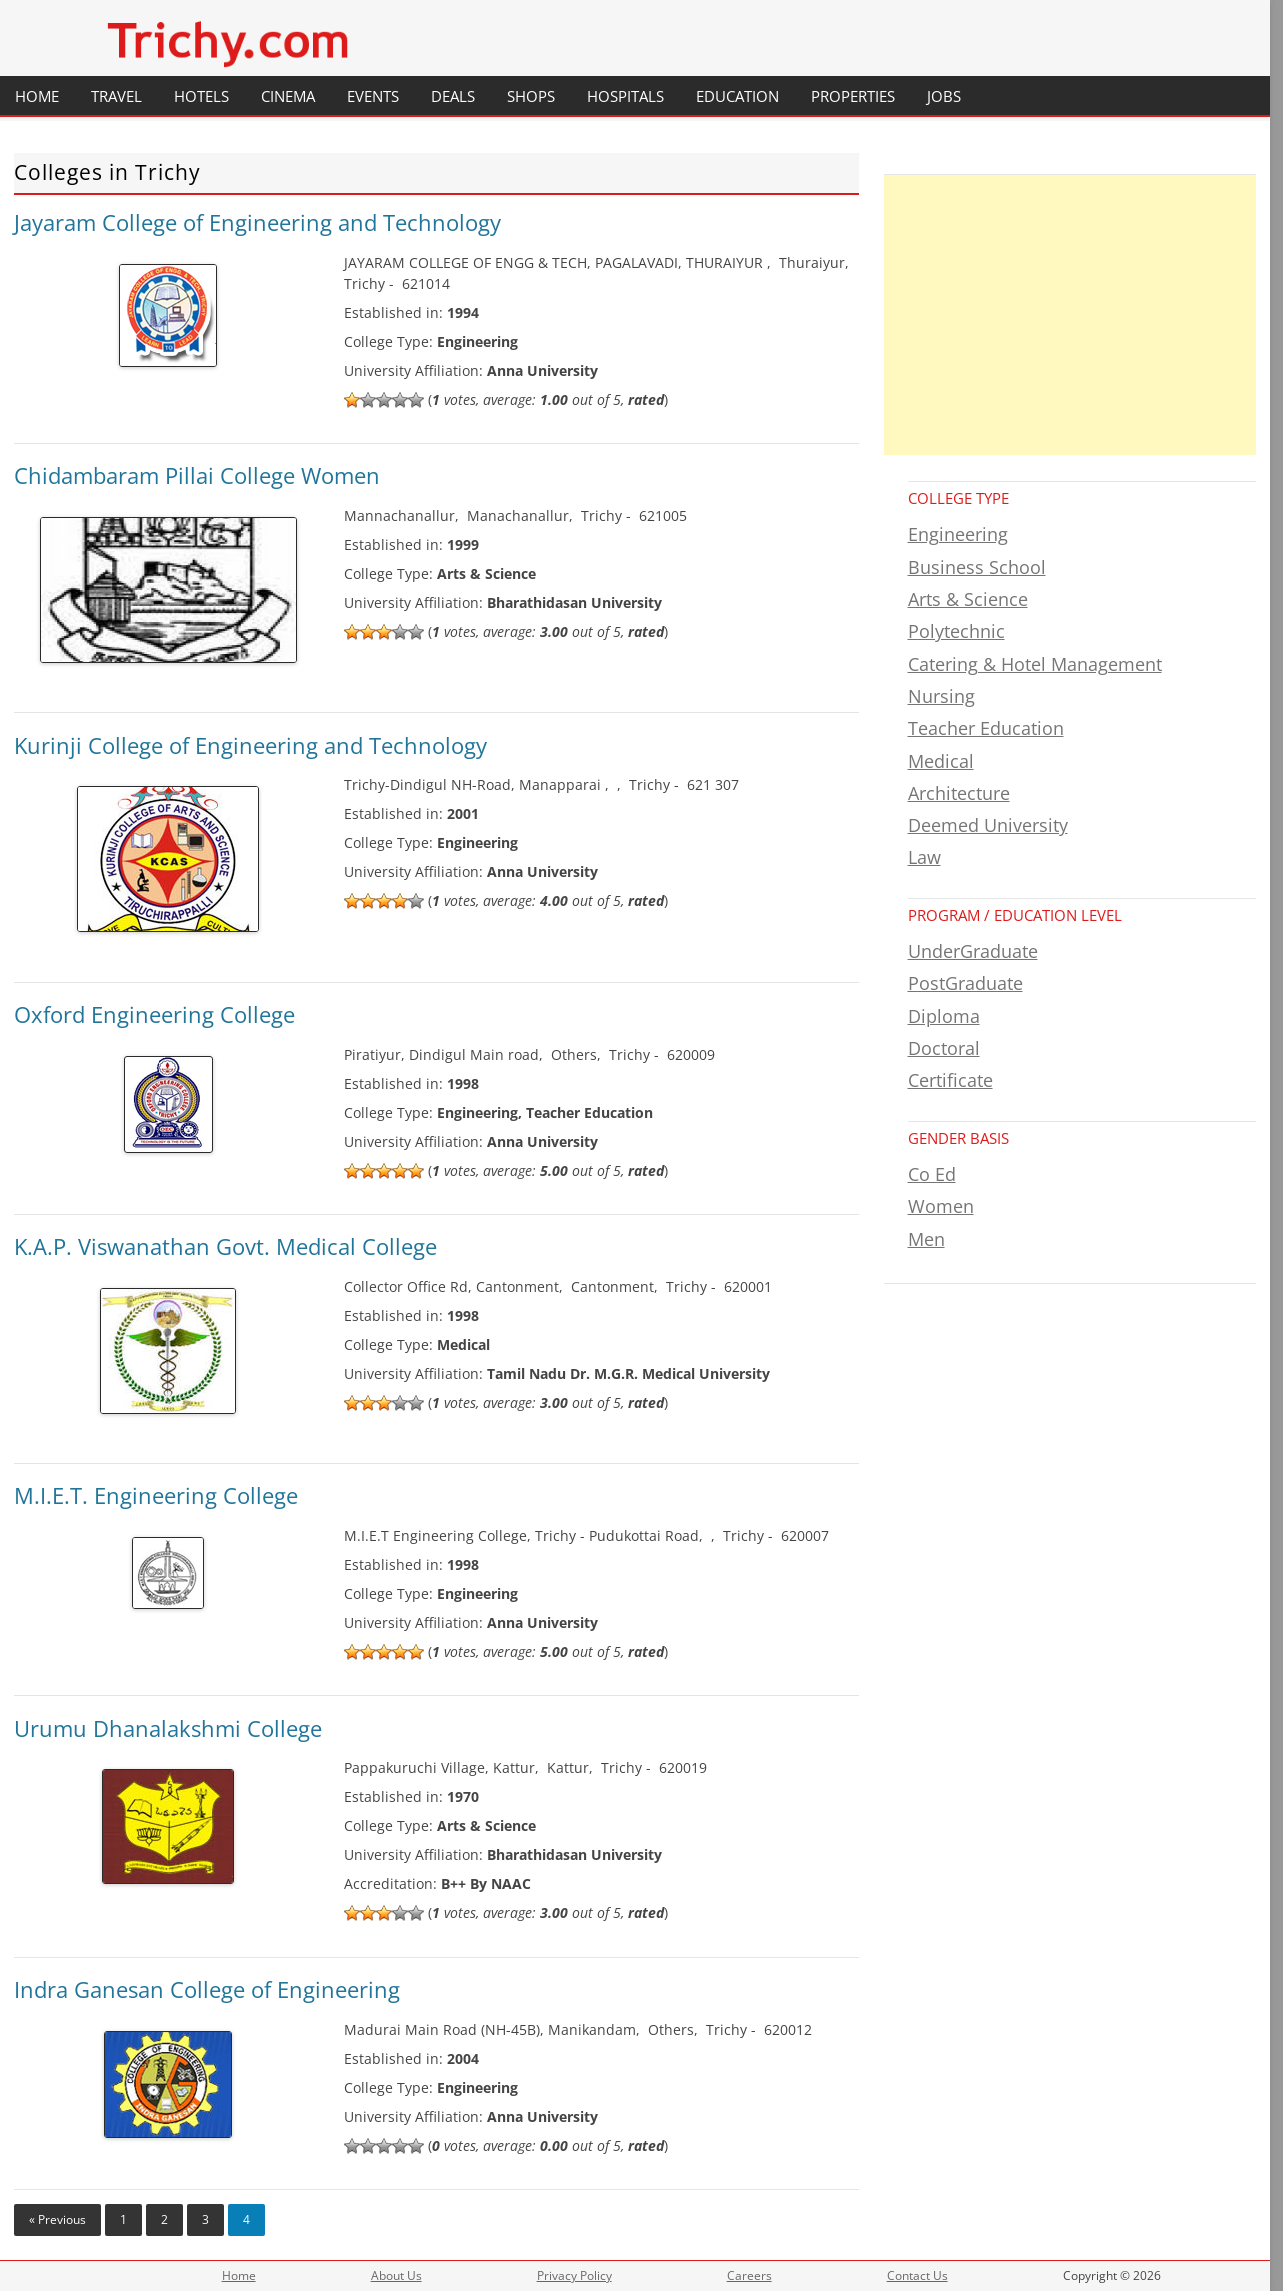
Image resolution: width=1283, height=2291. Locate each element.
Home (37, 96)
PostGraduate (965, 983)
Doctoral (944, 1048)
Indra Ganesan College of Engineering (207, 1989)
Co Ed (932, 1174)
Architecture (959, 793)
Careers (749, 2275)
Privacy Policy (574, 2275)
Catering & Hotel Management (1035, 664)
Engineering (958, 534)
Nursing (941, 696)
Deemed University (988, 825)
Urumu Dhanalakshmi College (168, 1728)
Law (924, 857)
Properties (853, 96)
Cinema (288, 96)
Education (737, 96)
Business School (977, 567)
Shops (531, 96)
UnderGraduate (973, 951)
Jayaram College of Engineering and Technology (257, 222)
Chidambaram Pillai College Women (197, 475)
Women (941, 1206)
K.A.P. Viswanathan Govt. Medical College (225, 1246)
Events (373, 96)
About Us (396, 2275)
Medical (941, 761)
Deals (453, 96)
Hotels (201, 96)
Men (926, 1239)
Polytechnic (956, 631)
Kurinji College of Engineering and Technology (250, 745)
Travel (116, 96)
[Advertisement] (1070, 315)
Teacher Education (986, 728)
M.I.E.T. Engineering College (156, 1495)
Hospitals (625, 96)
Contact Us (917, 2275)
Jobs (944, 96)
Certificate (950, 1080)
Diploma (944, 1016)
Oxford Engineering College (154, 1014)
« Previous (57, 2219)
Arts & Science (968, 599)
